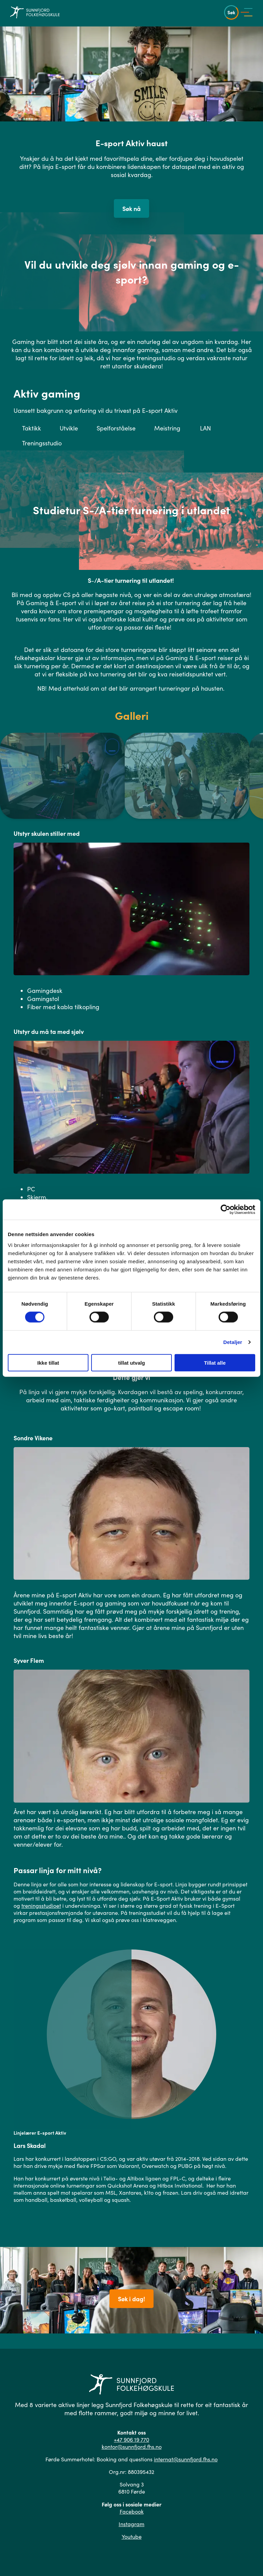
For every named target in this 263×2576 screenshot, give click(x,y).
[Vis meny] (248, 12)
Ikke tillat (48, 1362)
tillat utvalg (131, 1362)
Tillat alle (215, 1362)
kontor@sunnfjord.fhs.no (132, 2446)
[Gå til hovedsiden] (35, 12)
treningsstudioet (41, 1905)
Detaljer (232, 1342)
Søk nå (131, 208)
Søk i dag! (131, 2298)
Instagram (131, 2523)
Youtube (132, 2536)
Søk (231, 12)
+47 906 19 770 (131, 2439)
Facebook (132, 2511)
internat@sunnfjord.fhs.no (186, 2459)
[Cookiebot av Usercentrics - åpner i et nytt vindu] (225, 1210)
